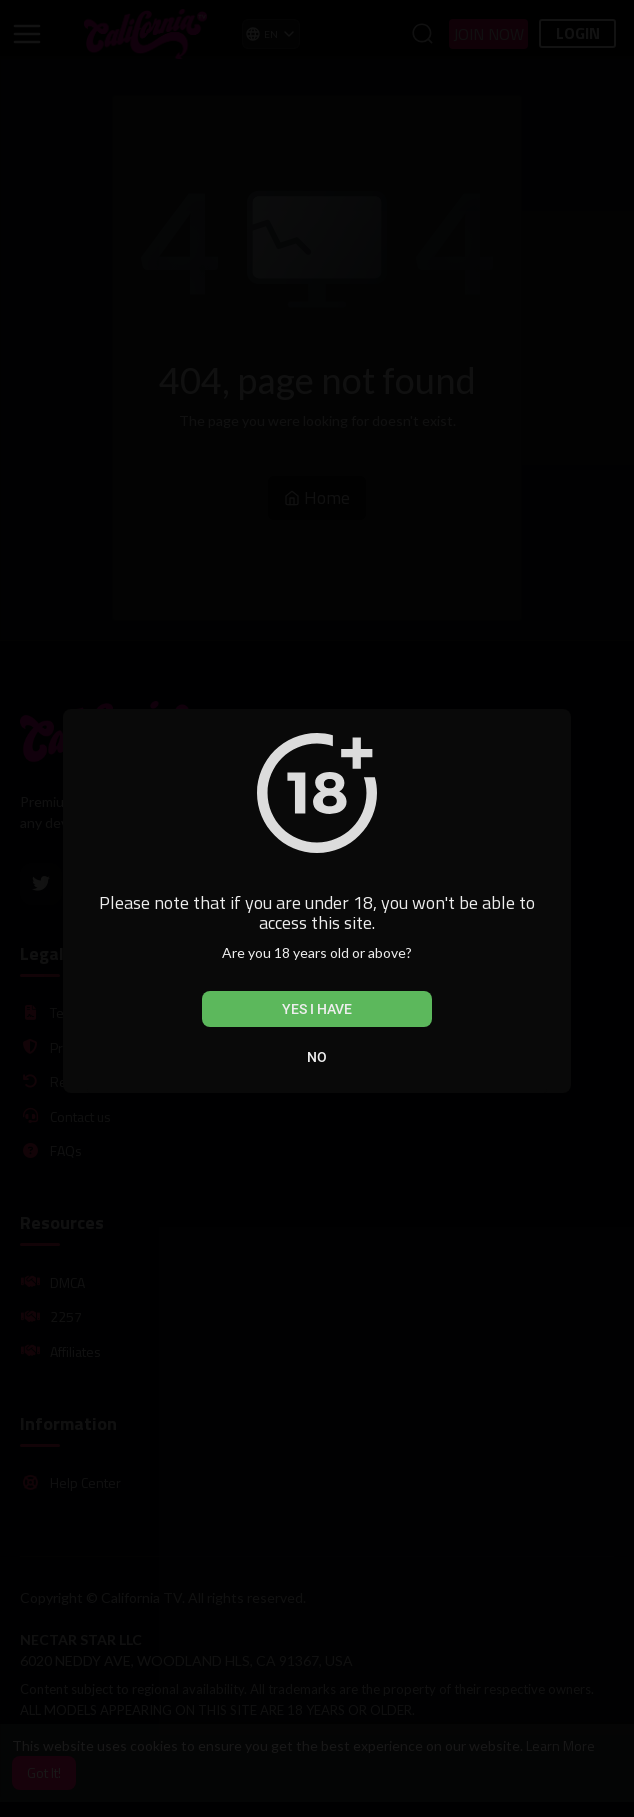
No (317, 1057)
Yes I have (317, 1009)
